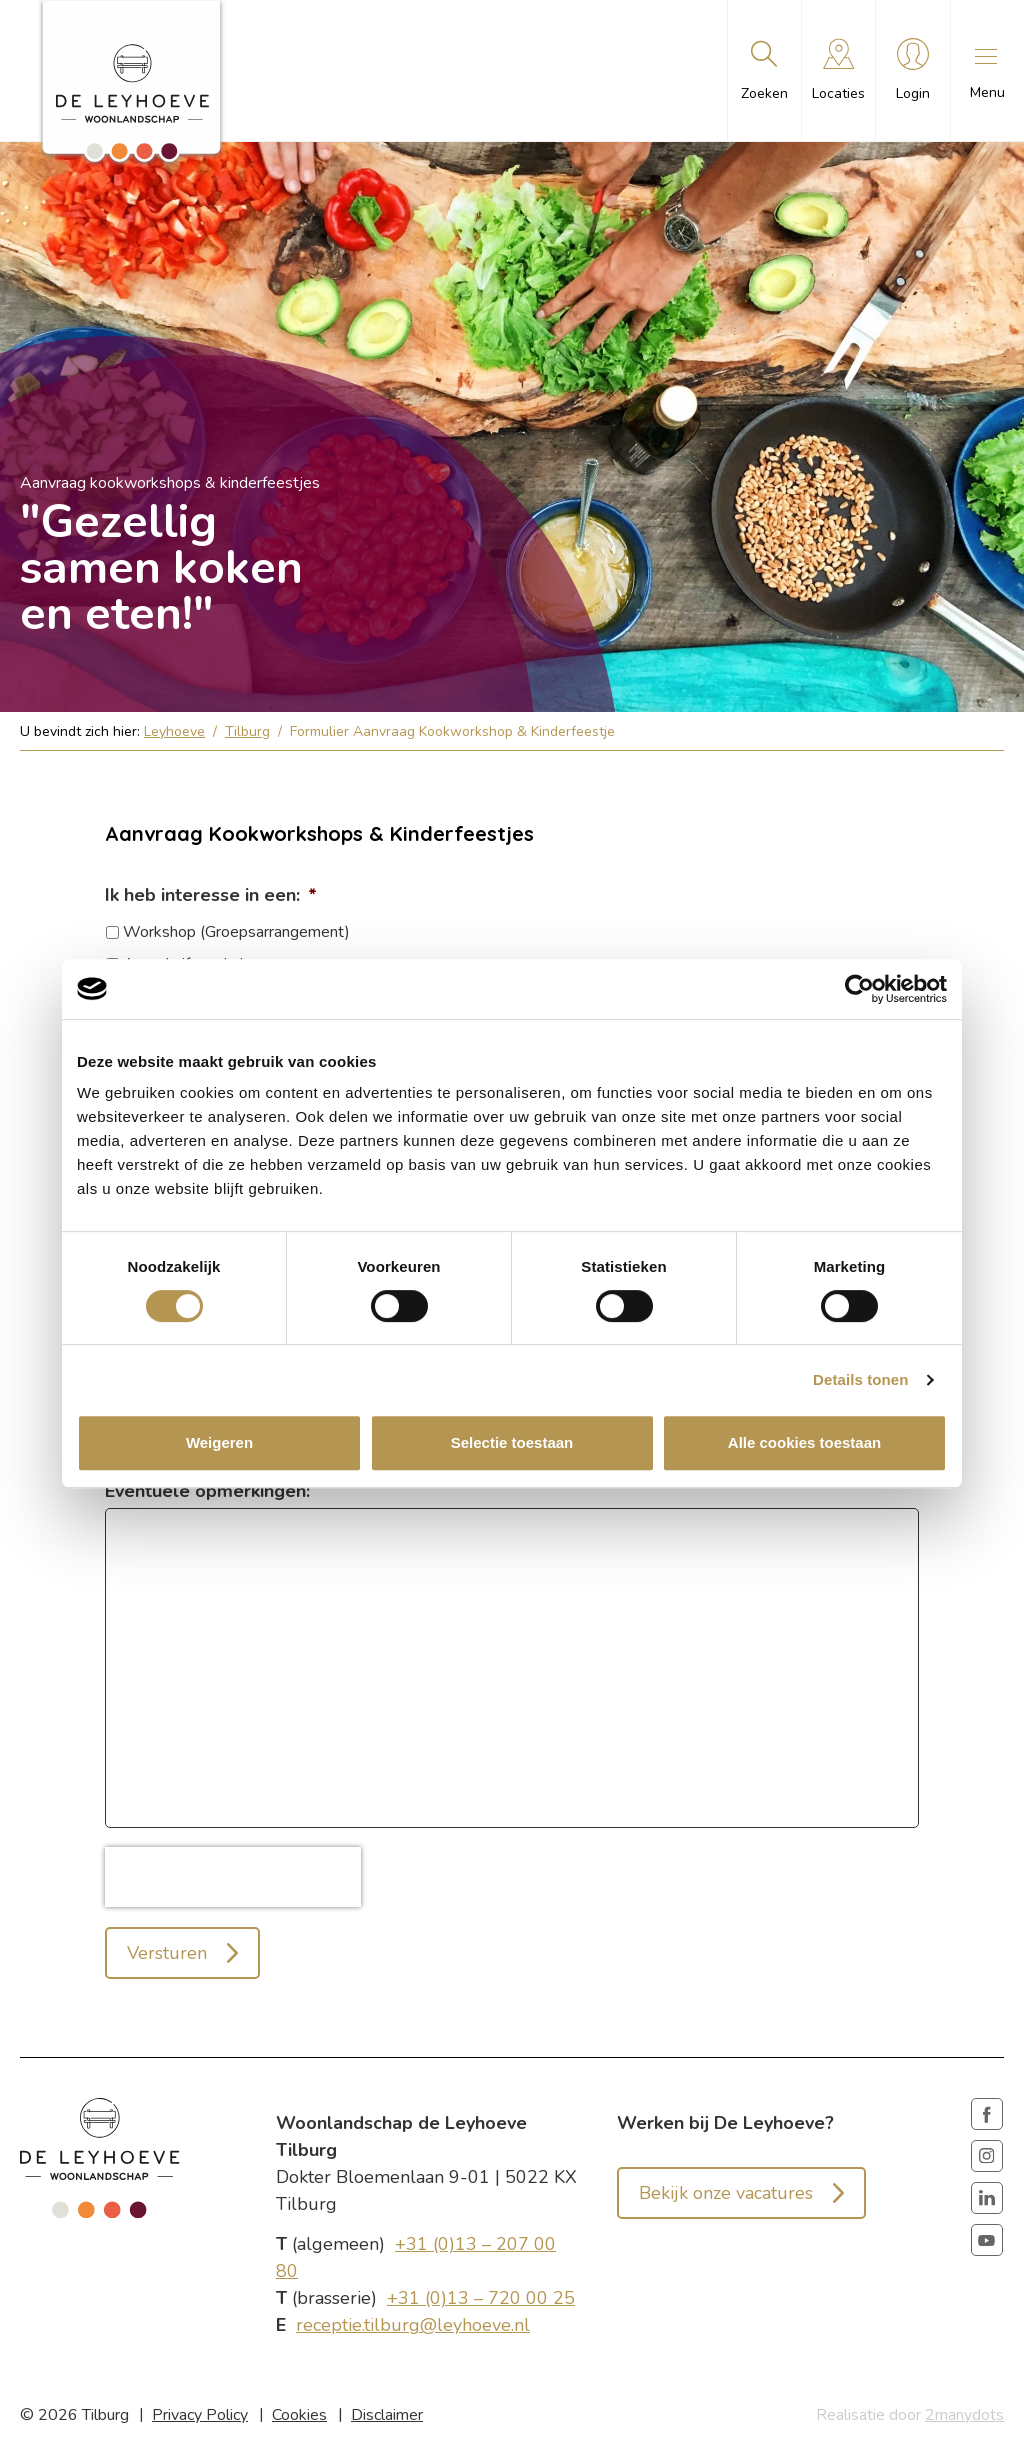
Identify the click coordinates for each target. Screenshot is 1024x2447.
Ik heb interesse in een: (211, 895)
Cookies (299, 2415)
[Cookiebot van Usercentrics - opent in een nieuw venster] (859, 989)
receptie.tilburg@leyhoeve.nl (413, 2325)
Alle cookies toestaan (804, 1442)
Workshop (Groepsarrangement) (236, 932)
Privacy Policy (200, 2415)
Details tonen (860, 1379)
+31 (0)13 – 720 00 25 (481, 2298)
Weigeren (219, 1442)
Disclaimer (387, 2415)
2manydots (964, 2415)
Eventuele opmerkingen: (207, 1491)
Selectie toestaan (512, 1442)
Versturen (167, 1953)
